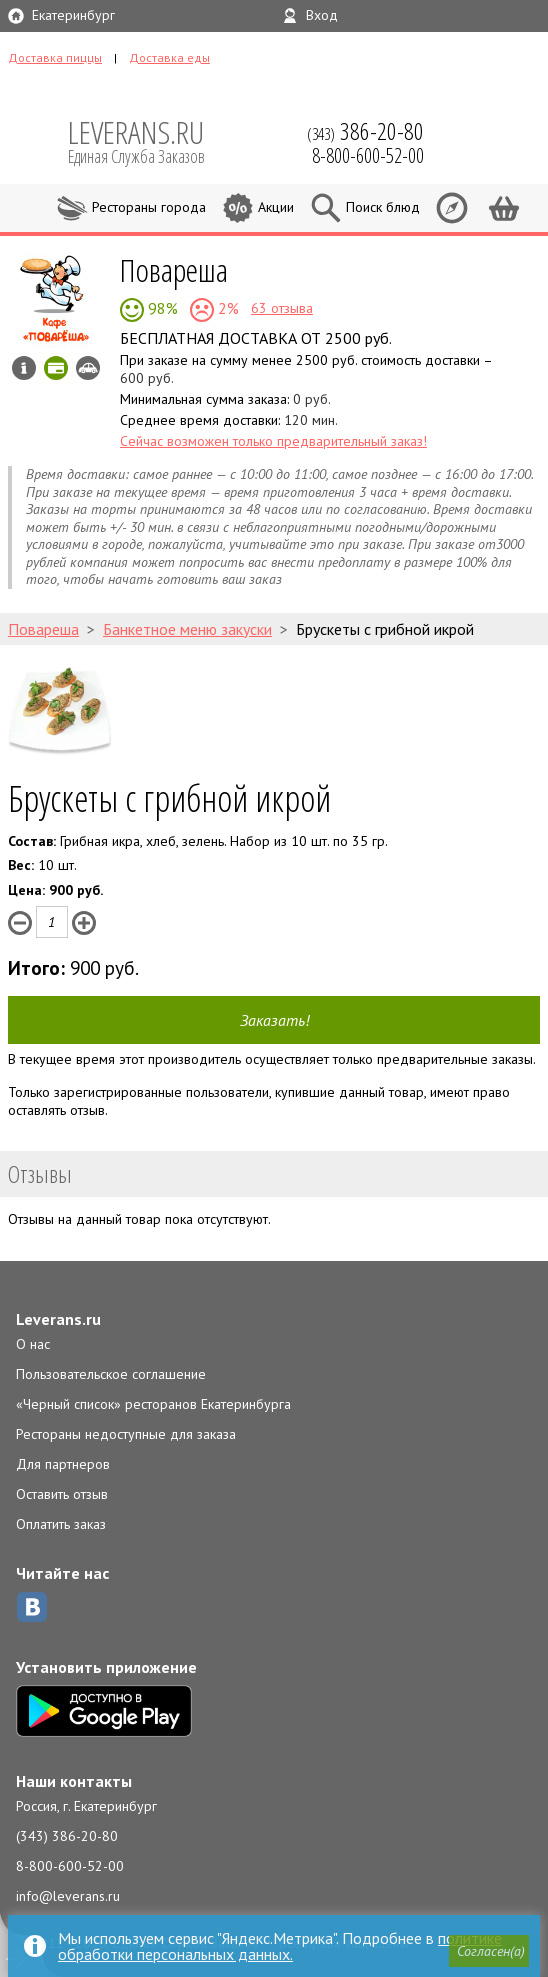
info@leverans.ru (68, 1896)
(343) (365, 131)
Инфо (24, 368)
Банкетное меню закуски (187, 629)
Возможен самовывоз (88, 368)
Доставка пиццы (55, 57)
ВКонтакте (32, 1607)
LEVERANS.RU (150, 140)
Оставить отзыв (62, 1494)
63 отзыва (282, 308)
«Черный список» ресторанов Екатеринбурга (153, 1404)
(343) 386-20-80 (67, 1836)
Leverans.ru (58, 1319)
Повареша (174, 269)
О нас (33, 1344)
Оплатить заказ (61, 1524)
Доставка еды (169, 57)
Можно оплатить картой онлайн (56, 368)
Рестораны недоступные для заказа (126, 1434)
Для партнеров (63, 1464)
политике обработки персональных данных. (280, 1946)
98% (161, 308)
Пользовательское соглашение (111, 1374)
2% (226, 308)
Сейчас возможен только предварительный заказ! (273, 441)
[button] (489, 1951)
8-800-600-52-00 (70, 1866)
